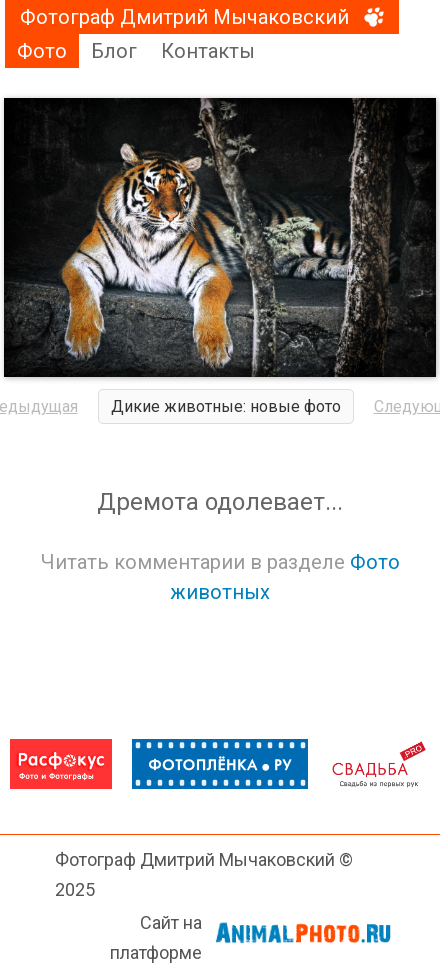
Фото (42, 51)
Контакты (208, 51)
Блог (114, 51)
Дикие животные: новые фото (226, 406)
